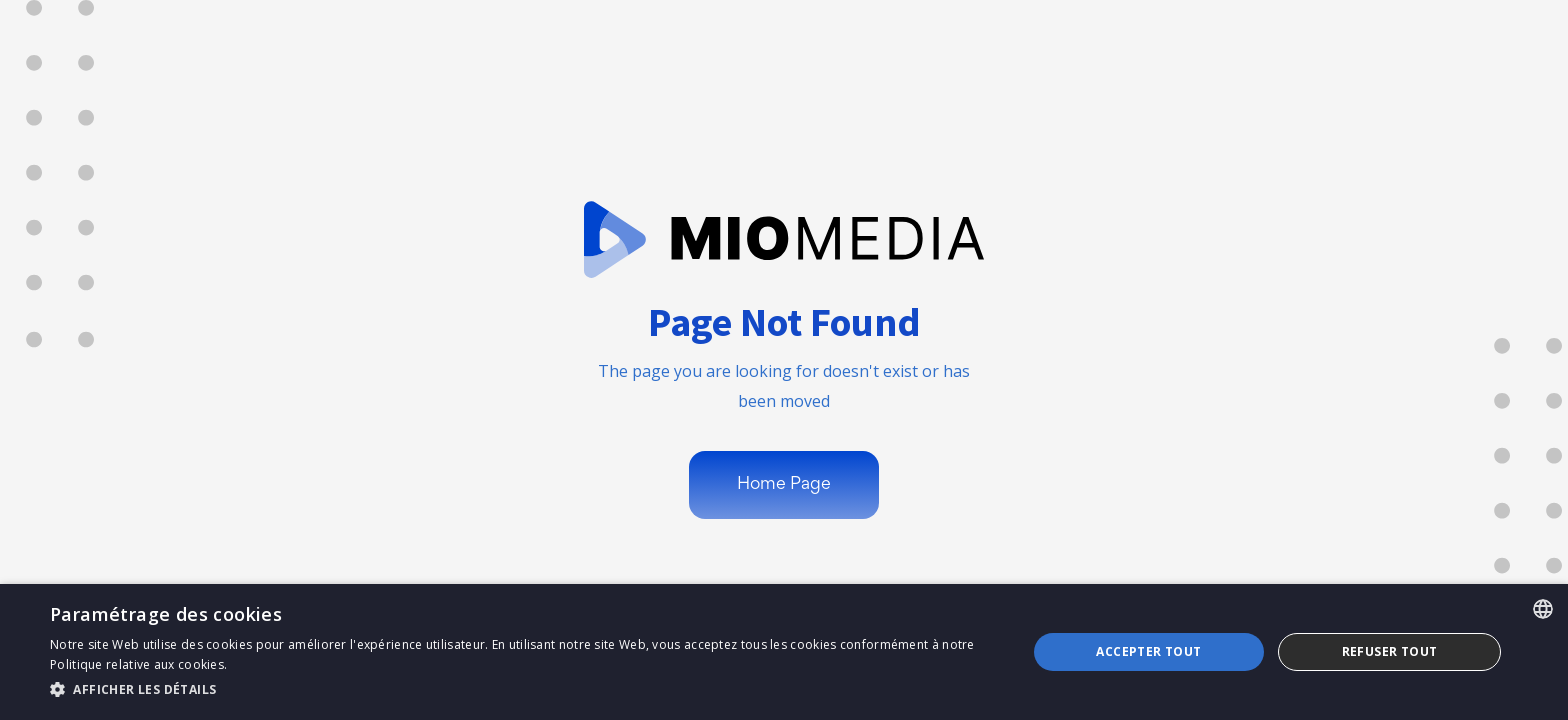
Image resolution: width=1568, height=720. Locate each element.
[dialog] (784, 652)
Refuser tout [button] (1390, 651)
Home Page (784, 485)
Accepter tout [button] (1148, 651)
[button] (524, 690)
